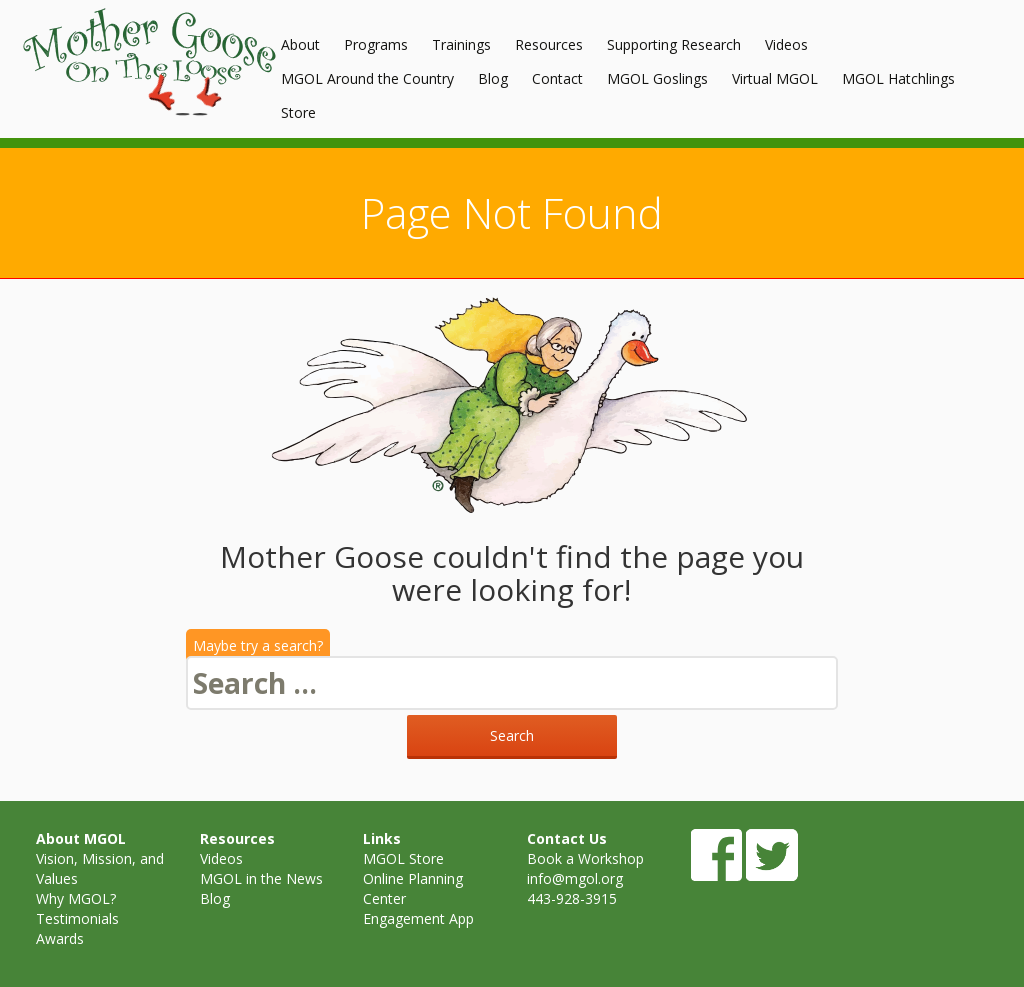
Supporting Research (674, 44)
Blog (493, 78)
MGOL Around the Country (367, 78)
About (300, 44)
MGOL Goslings (657, 78)
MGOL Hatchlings (898, 78)
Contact (557, 78)
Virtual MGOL (775, 78)
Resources (549, 44)
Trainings (461, 44)
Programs (376, 44)
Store (298, 112)
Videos (786, 44)
